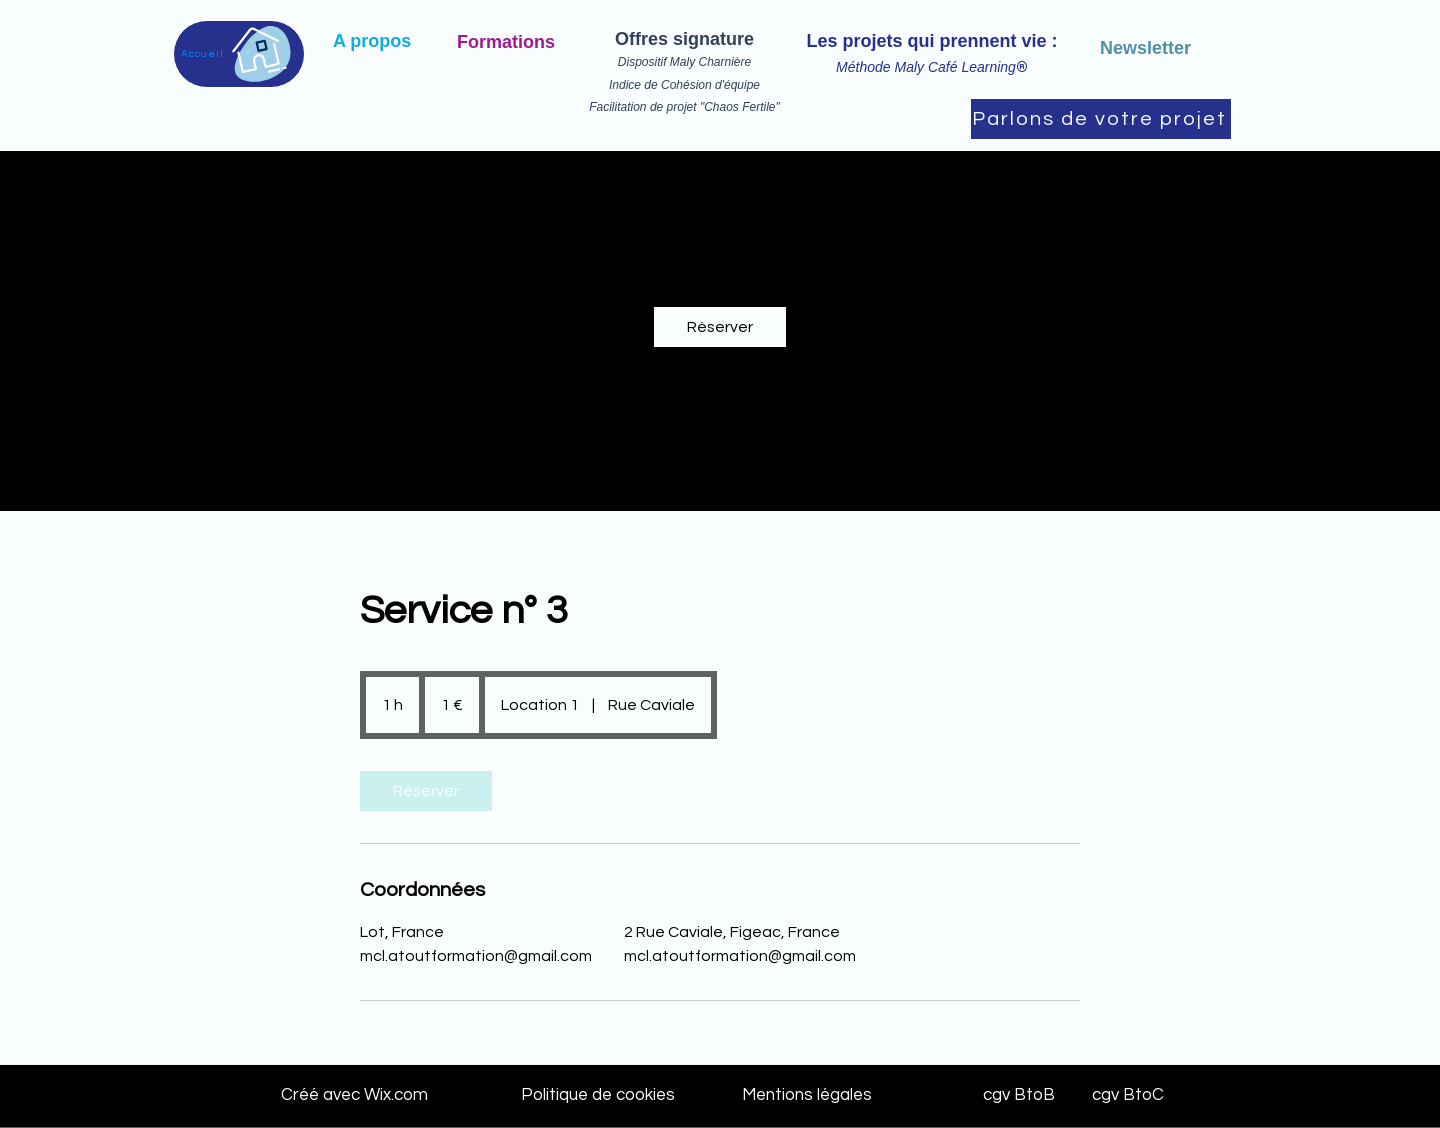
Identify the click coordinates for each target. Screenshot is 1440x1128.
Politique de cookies (598, 1095)
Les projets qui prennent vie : (931, 41)
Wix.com (394, 1095)
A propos (372, 41)
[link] (720, 327)
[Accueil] (239, 54)
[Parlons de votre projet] (1101, 119)
